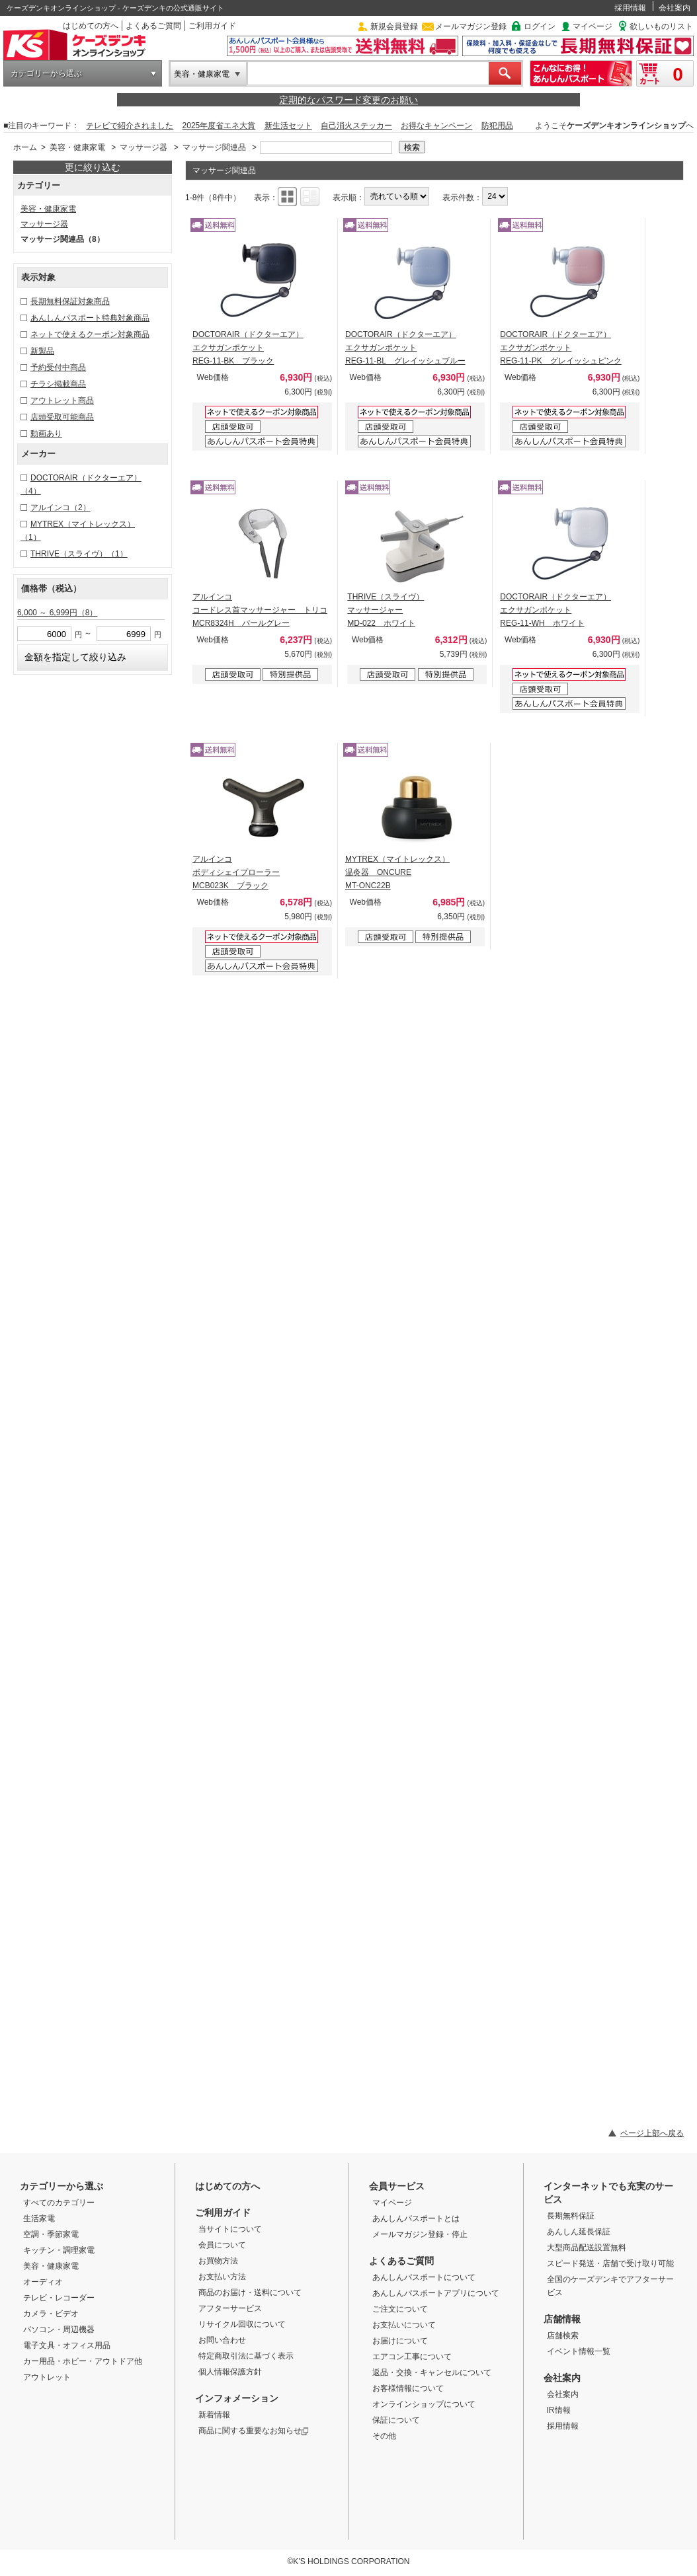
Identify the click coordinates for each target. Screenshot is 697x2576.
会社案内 (674, 8)
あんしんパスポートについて (423, 2277)
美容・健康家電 (201, 74)
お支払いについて (404, 2325)
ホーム (25, 147)
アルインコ (60, 507)
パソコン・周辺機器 (59, 2329)
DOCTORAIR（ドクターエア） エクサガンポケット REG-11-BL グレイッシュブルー (405, 347)
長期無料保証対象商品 (70, 301)
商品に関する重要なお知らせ (253, 2430)
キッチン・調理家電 (59, 2250)
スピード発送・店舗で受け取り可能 (610, 2263)
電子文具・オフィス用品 (66, 2345)
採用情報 (630, 8)
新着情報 (214, 2414)
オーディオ (43, 2282)
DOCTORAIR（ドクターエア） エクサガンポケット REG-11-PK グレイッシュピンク (560, 347)
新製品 (42, 351)
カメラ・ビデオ (51, 2313)
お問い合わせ (222, 2340)
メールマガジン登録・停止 (420, 2234)
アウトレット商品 (62, 400)
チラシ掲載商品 (58, 384)
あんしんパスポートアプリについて (435, 2293)
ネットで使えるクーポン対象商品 (89, 334)
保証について (396, 2420)
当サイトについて (230, 2229)
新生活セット (288, 125)
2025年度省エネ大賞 (219, 125)
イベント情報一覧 (578, 2351)
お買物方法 (218, 2260)
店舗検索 (563, 2335)
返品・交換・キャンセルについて (431, 2372)
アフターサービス (230, 2308)
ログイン (539, 26)
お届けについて (400, 2340)
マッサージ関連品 (214, 147)
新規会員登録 (394, 26)
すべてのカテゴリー (59, 2202)
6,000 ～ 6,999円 (57, 612)
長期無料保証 (570, 2215)
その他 (384, 2436)
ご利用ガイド (212, 25)
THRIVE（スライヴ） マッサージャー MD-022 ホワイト (385, 610)
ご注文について (400, 2309)
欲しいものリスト (661, 26)
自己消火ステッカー (356, 125)
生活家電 (39, 2218)
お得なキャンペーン (436, 125)
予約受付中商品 (58, 367)
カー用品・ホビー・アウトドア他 (82, 2361)
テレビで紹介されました (129, 125)
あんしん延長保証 (578, 2231)
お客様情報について (408, 2388)
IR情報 (559, 2410)
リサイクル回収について (242, 2324)
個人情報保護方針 (230, 2371)
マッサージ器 (143, 147)
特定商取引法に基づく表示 (246, 2356)
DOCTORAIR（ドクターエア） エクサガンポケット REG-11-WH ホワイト (555, 610)
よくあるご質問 (153, 25)
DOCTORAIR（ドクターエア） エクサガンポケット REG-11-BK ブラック (248, 347)
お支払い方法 (222, 2276)
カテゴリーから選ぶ (46, 73)
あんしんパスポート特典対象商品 (89, 317)
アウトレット (47, 2377)
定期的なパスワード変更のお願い (348, 100)
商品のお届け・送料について (250, 2292)
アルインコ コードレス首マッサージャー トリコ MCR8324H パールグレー (259, 610)
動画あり (46, 433)
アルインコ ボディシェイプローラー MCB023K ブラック (236, 872)
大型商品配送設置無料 (586, 2247)
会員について (222, 2245)
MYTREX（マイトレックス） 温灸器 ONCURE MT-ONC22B (397, 872)
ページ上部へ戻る (652, 2133)
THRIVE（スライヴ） (79, 553)
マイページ (592, 26)
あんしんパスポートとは (416, 2218)
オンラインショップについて (423, 2404)
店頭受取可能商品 (62, 417)
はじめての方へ (90, 25)
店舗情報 (562, 2319)
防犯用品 (497, 125)
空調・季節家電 (51, 2234)
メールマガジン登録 (471, 26)
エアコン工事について (412, 2356)
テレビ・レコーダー (59, 2297)
